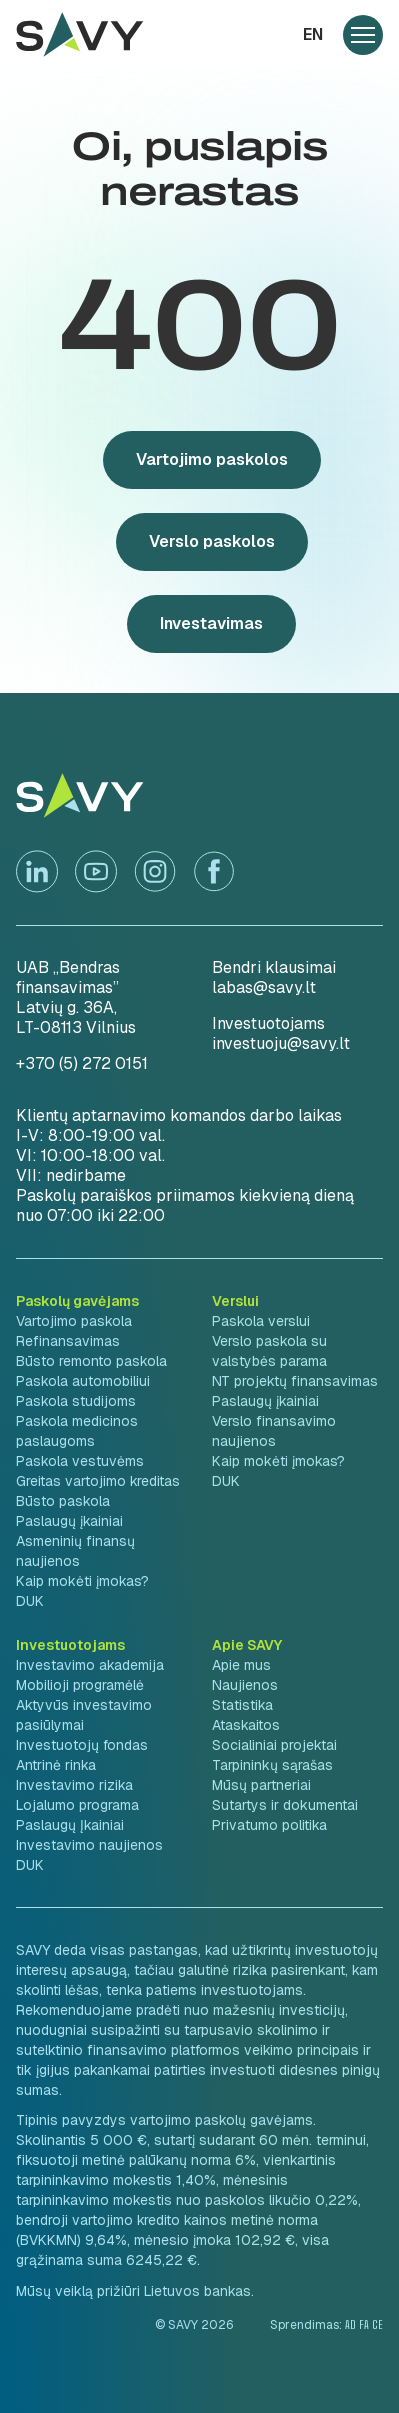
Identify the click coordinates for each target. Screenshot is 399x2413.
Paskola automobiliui (83, 1381)
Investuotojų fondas (82, 1745)
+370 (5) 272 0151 (82, 1063)
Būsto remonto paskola (91, 1361)
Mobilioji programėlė (80, 1685)
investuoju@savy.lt (281, 1043)
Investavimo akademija (90, 1665)
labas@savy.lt (264, 987)
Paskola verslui (261, 1321)
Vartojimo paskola (74, 1321)
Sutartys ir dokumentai (285, 1805)
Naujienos (245, 1685)
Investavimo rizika (74, 1785)
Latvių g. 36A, (66, 1007)
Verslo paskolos (212, 541)
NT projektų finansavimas (295, 1381)
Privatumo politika (269, 1825)
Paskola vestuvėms (80, 1461)
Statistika (242, 1705)
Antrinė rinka (56, 1765)
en (313, 35)
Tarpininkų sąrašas (272, 1765)
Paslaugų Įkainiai (70, 1825)
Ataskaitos (246, 1725)
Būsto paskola (63, 1501)
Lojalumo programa (77, 1805)
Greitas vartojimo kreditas (98, 1481)
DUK (30, 1601)
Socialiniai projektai (274, 1745)
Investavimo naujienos (89, 1845)
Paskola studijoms (76, 1401)
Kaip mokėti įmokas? (82, 1581)
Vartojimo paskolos (212, 459)
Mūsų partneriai (261, 1785)
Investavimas (211, 623)
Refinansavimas (68, 1341)
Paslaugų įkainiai (69, 1521)
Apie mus (241, 1665)
